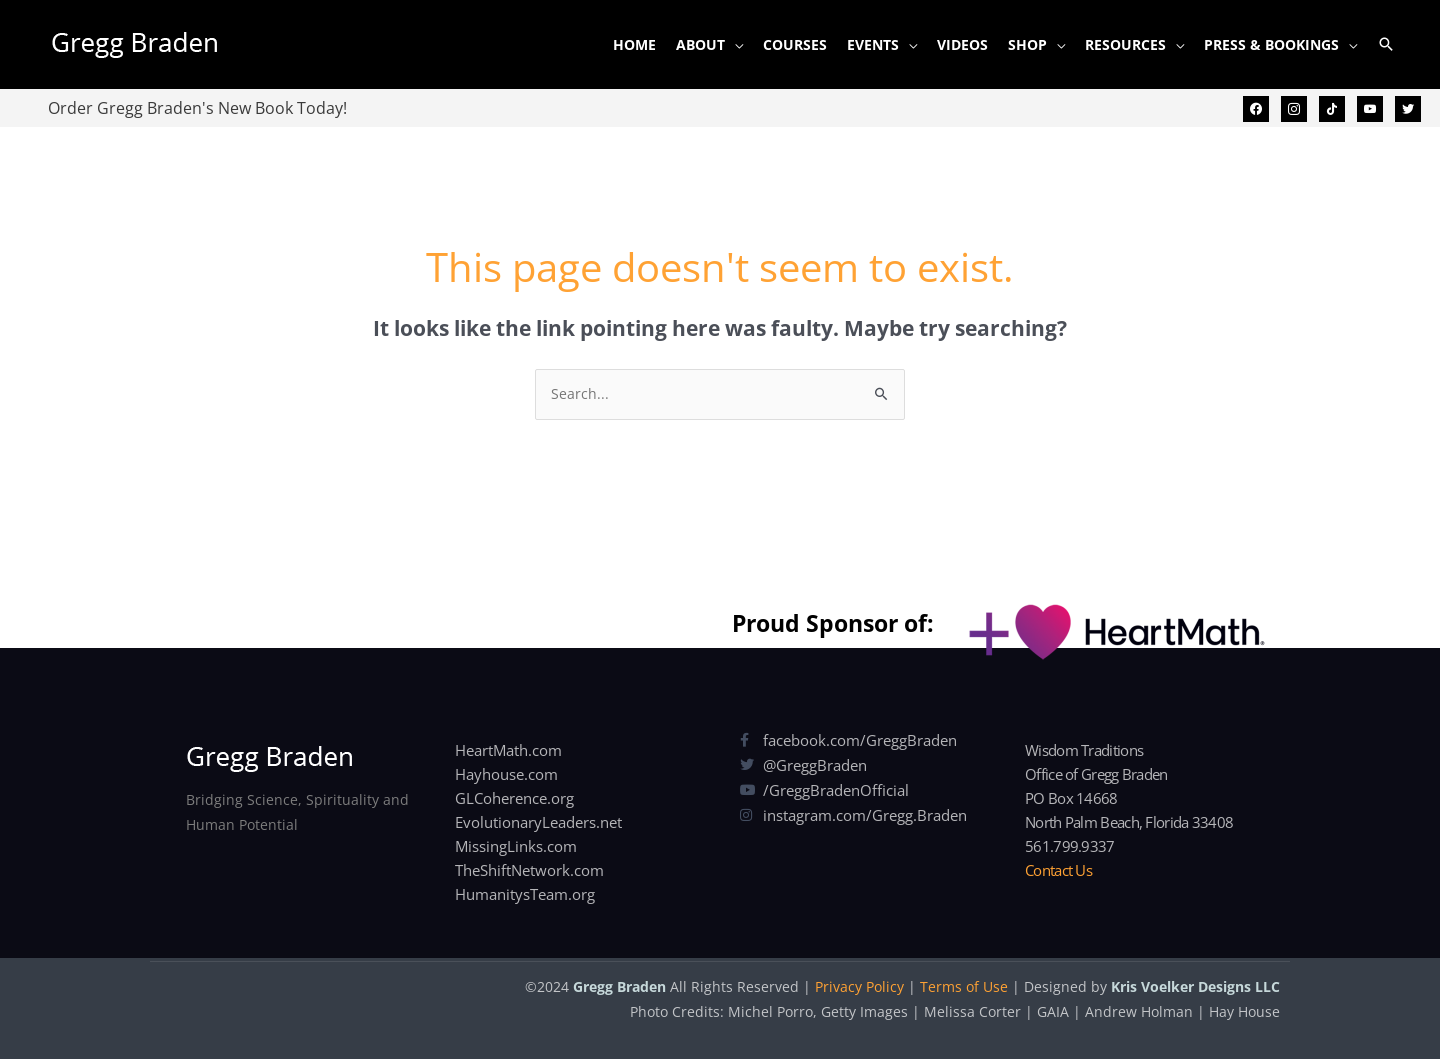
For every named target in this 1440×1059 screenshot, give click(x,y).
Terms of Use (964, 986)
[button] (1386, 44)
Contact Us (1058, 870)
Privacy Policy (859, 986)
